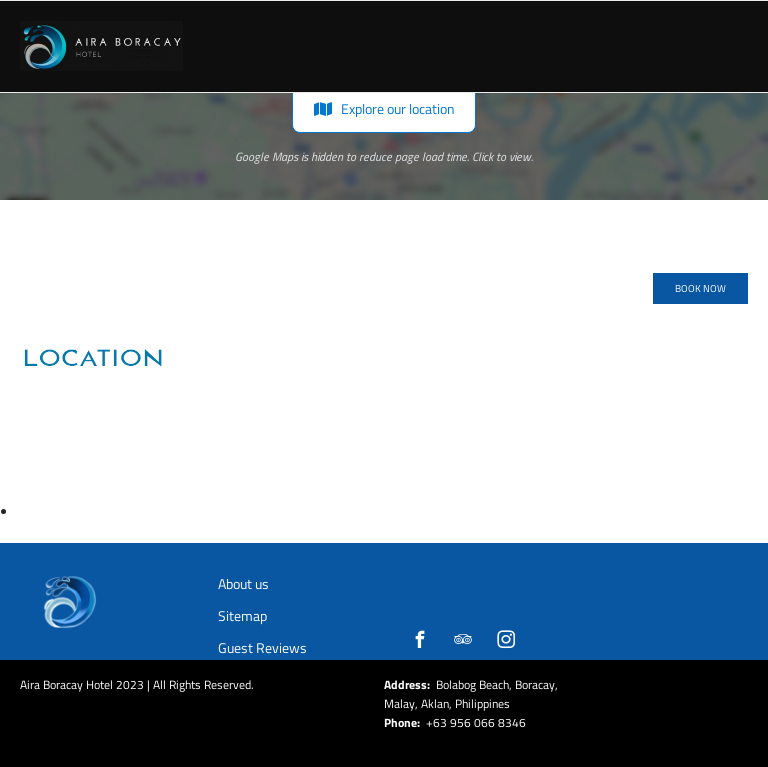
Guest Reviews (262, 647)
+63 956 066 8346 (476, 722)
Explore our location (384, 108)
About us (243, 583)
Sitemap (242, 615)
